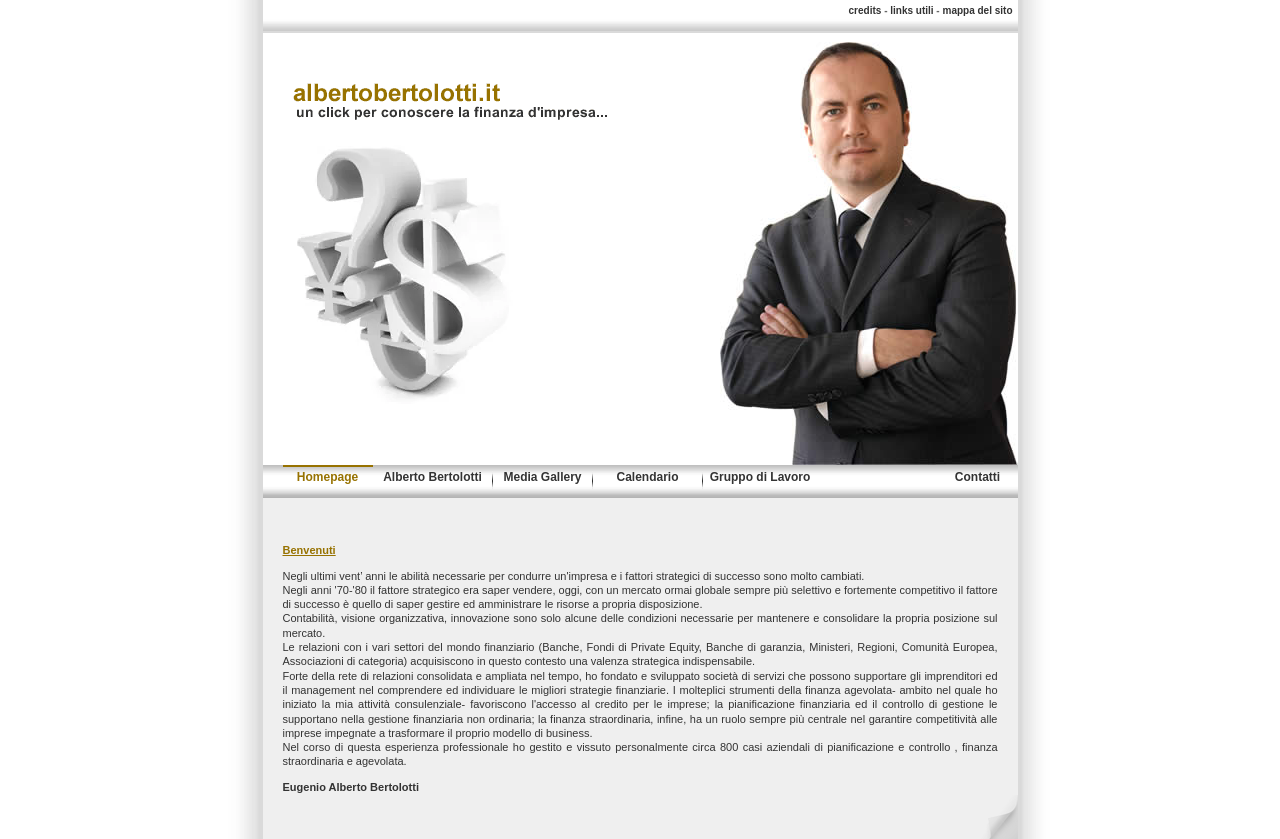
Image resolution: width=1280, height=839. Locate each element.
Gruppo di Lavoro (760, 477)
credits (865, 10)
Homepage (327, 477)
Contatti (977, 477)
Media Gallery (542, 477)
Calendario (647, 477)
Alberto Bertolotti (432, 477)
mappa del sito (977, 10)
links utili (911, 10)
